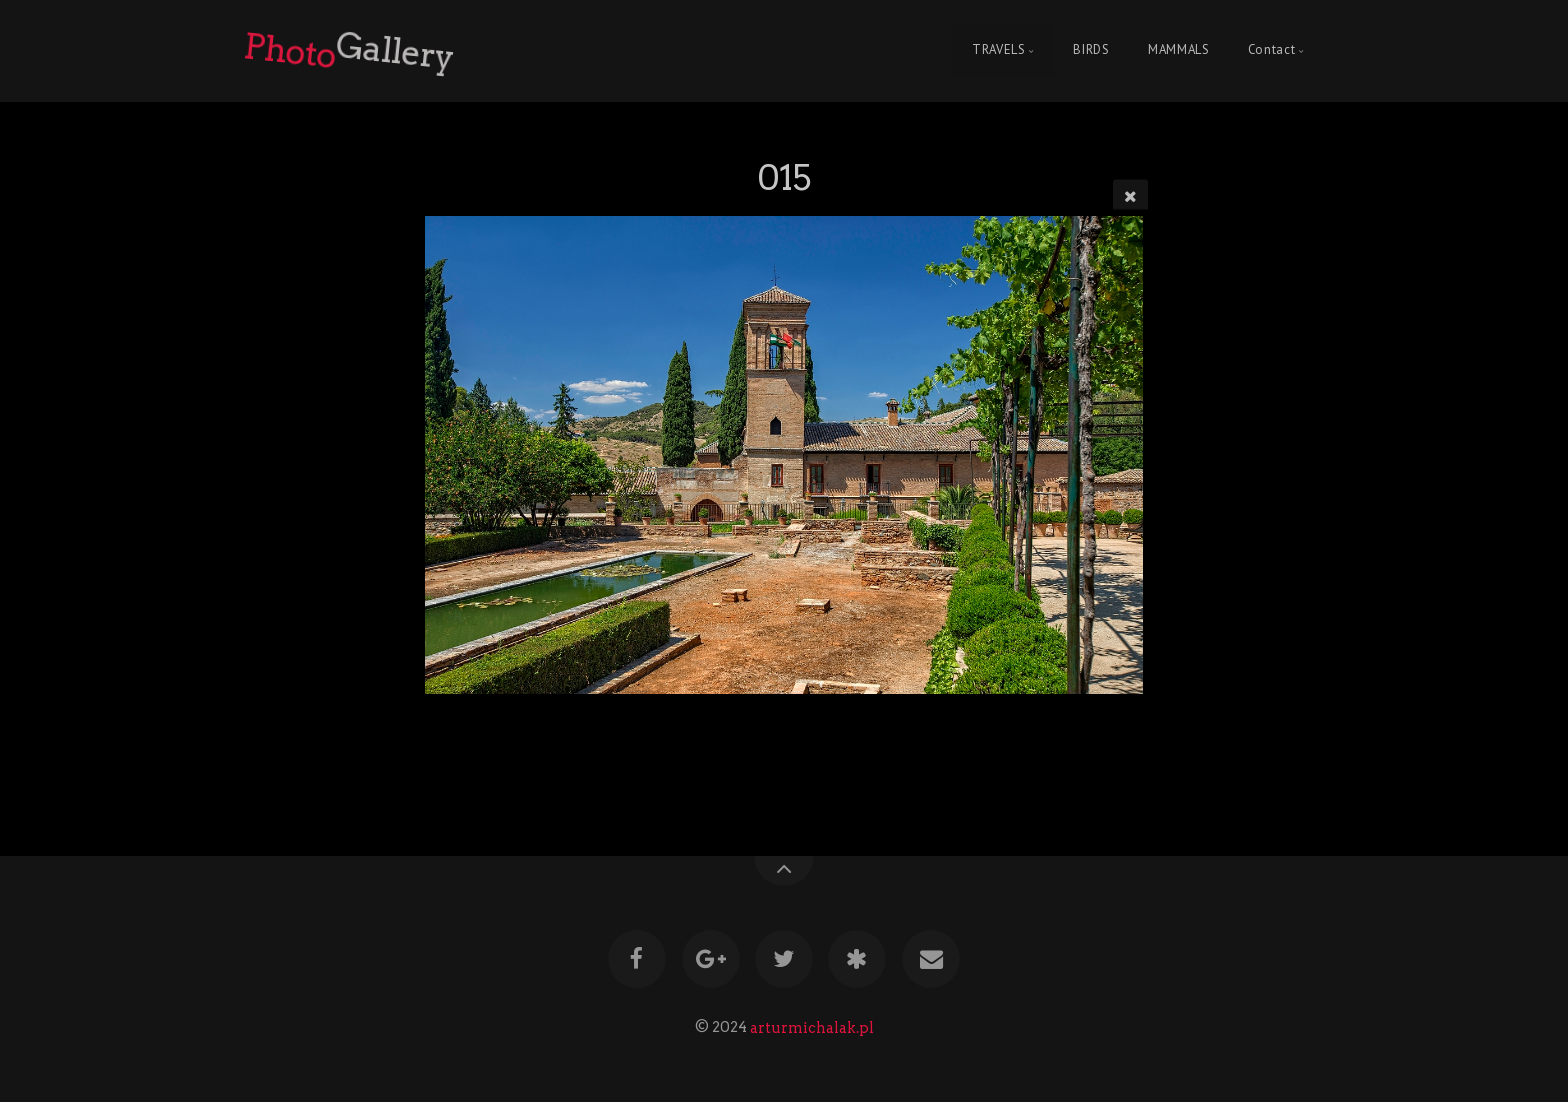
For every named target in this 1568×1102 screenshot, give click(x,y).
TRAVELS (998, 50)
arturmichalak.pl (812, 1027)
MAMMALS (1178, 50)
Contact (1271, 50)
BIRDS (1091, 50)
